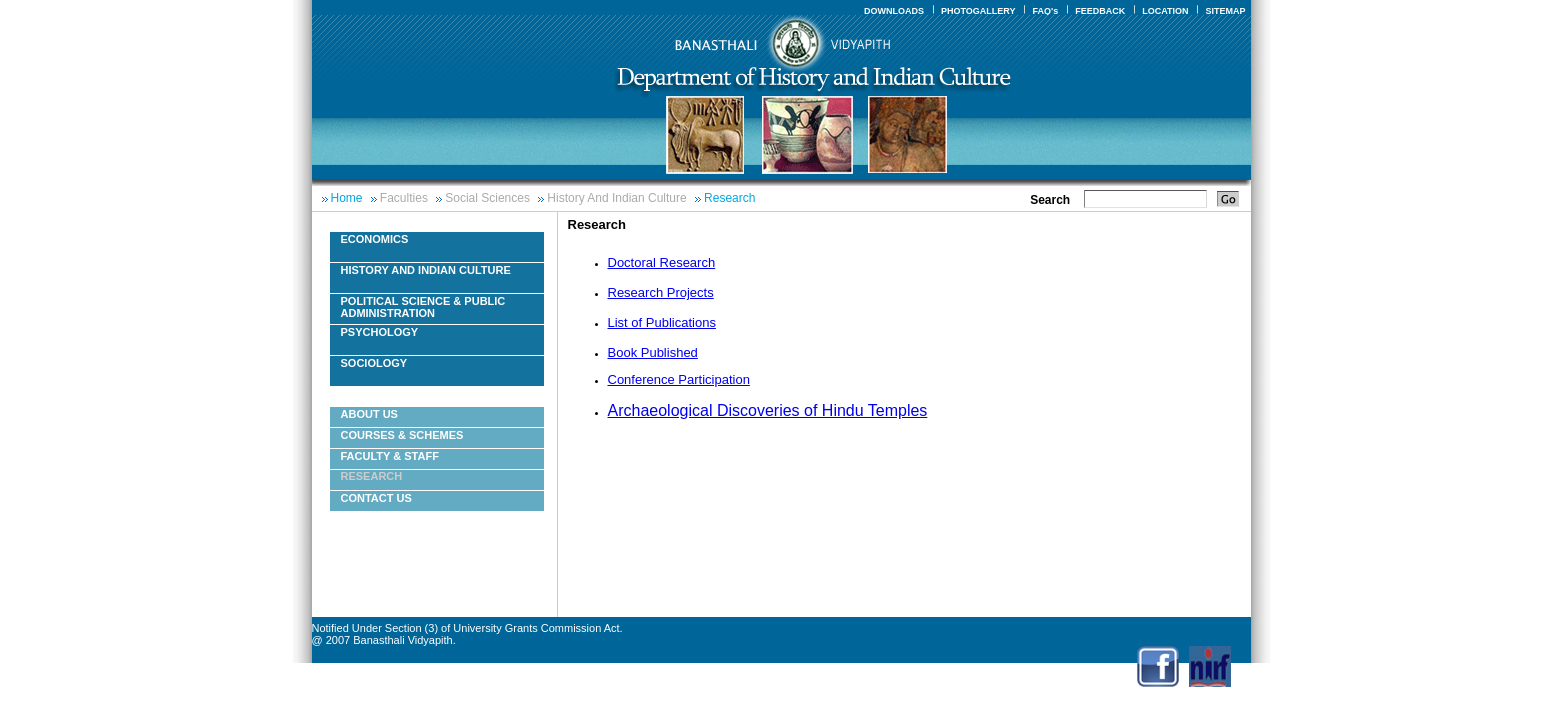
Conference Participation (679, 379)
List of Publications (662, 322)
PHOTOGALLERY (978, 11)
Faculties (404, 198)
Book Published (653, 352)
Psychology (380, 332)
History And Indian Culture (616, 198)
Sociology (374, 363)
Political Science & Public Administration (423, 307)
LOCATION (1165, 11)
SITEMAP (1225, 11)
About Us (369, 414)
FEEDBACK (1100, 11)
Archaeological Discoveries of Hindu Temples (768, 410)
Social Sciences (487, 198)
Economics (375, 239)
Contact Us (376, 498)
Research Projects (661, 292)
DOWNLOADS (894, 11)
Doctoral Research (662, 262)
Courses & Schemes (402, 435)
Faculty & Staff (390, 456)
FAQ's (1045, 11)
